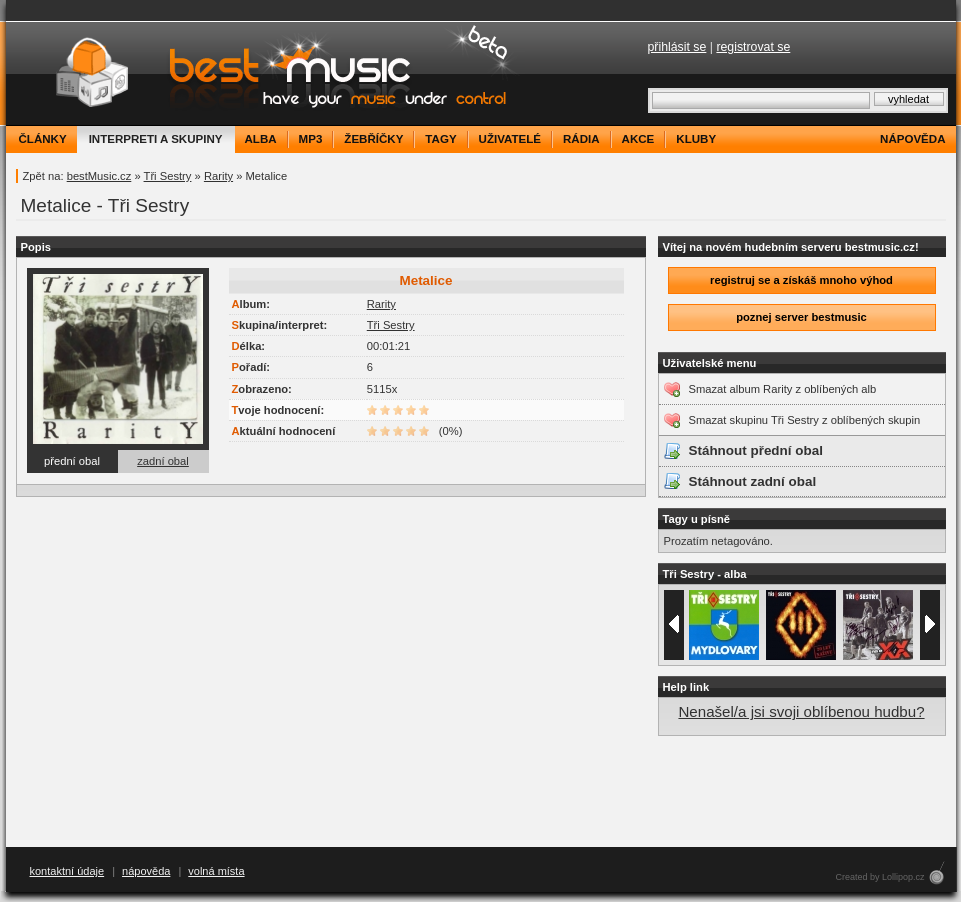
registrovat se (753, 47)
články (43, 139)
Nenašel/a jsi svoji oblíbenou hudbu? (801, 711)
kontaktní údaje (67, 871)
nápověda (912, 139)
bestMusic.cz (99, 176)
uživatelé (510, 139)
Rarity (218, 176)
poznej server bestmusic (801, 317)
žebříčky (373, 139)
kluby (696, 139)
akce (638, 139)
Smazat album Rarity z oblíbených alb (783, 389)
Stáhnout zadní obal (753, 481)
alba (261, 139)
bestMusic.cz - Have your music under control (265, 73)
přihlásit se (677, 47)
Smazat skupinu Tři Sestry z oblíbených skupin (805, 420)
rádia (581, 139)
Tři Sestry (168, 176)
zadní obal (163, 461)
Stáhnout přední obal (756, 450)
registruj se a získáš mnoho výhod (801, 280)
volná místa (216, 871)
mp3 (311, 139)
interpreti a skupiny (156, 139)
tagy (440, 139)
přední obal (72, 461)
